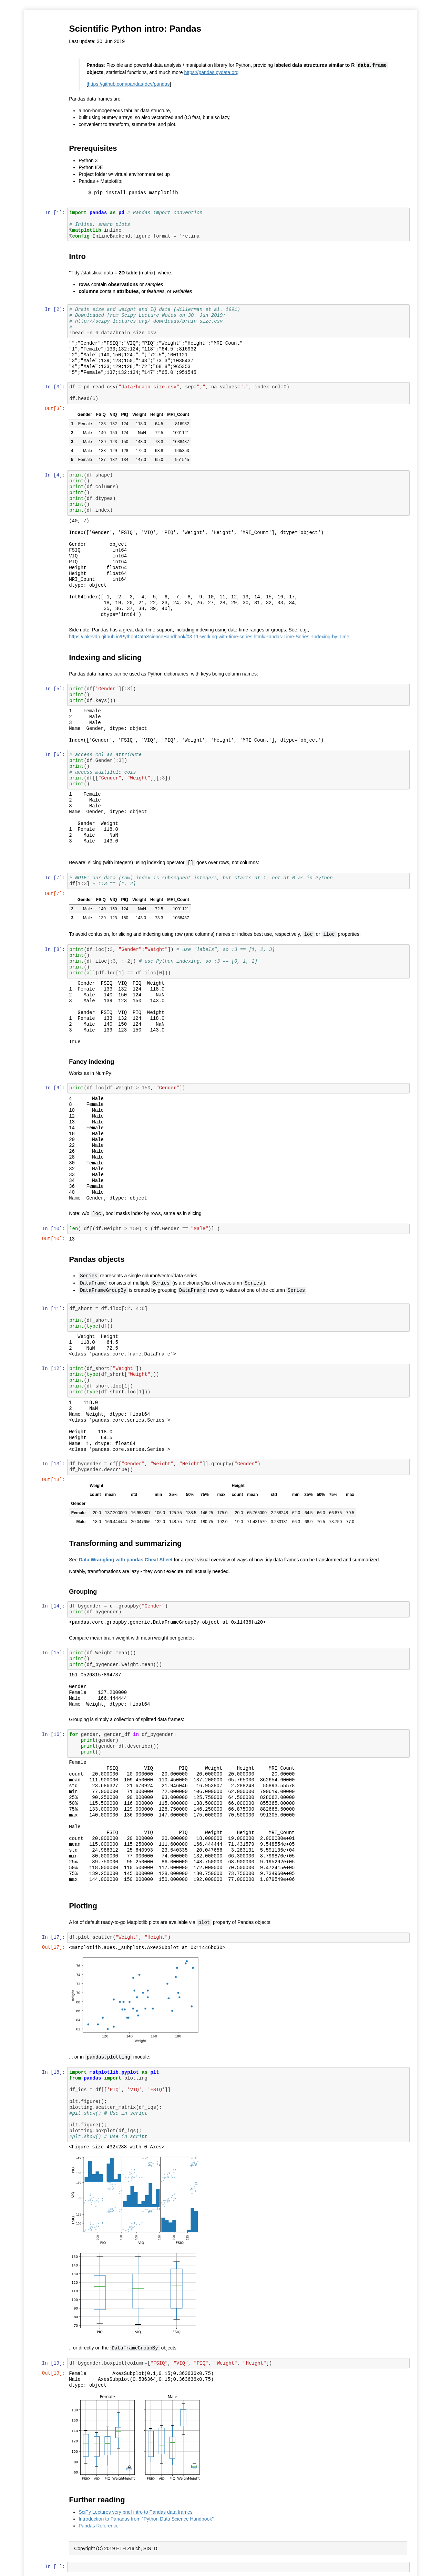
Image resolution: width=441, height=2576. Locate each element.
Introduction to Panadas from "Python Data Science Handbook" (146, 2515)
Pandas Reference (99, 2522)
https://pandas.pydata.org (212, 72)
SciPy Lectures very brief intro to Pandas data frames (136, 2508)
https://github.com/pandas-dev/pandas (129, 83)
